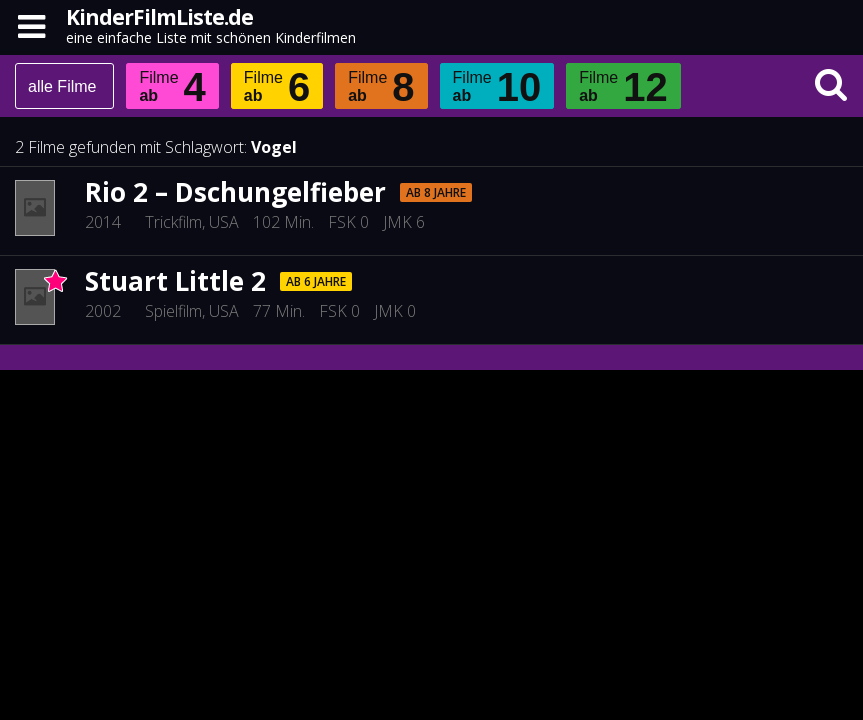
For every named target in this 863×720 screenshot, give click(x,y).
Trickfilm (173, 222)
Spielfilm (173, 311)
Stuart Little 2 (175, 281)
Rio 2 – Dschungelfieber (235, 192)
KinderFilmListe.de (159, 17)
